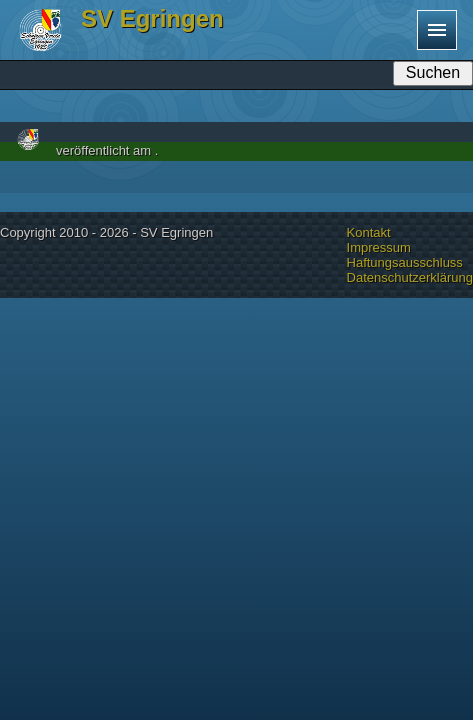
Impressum (379, 247)
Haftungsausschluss (405, 262)
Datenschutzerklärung (410, 277)
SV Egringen (152, 18)
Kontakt (369, 232)
